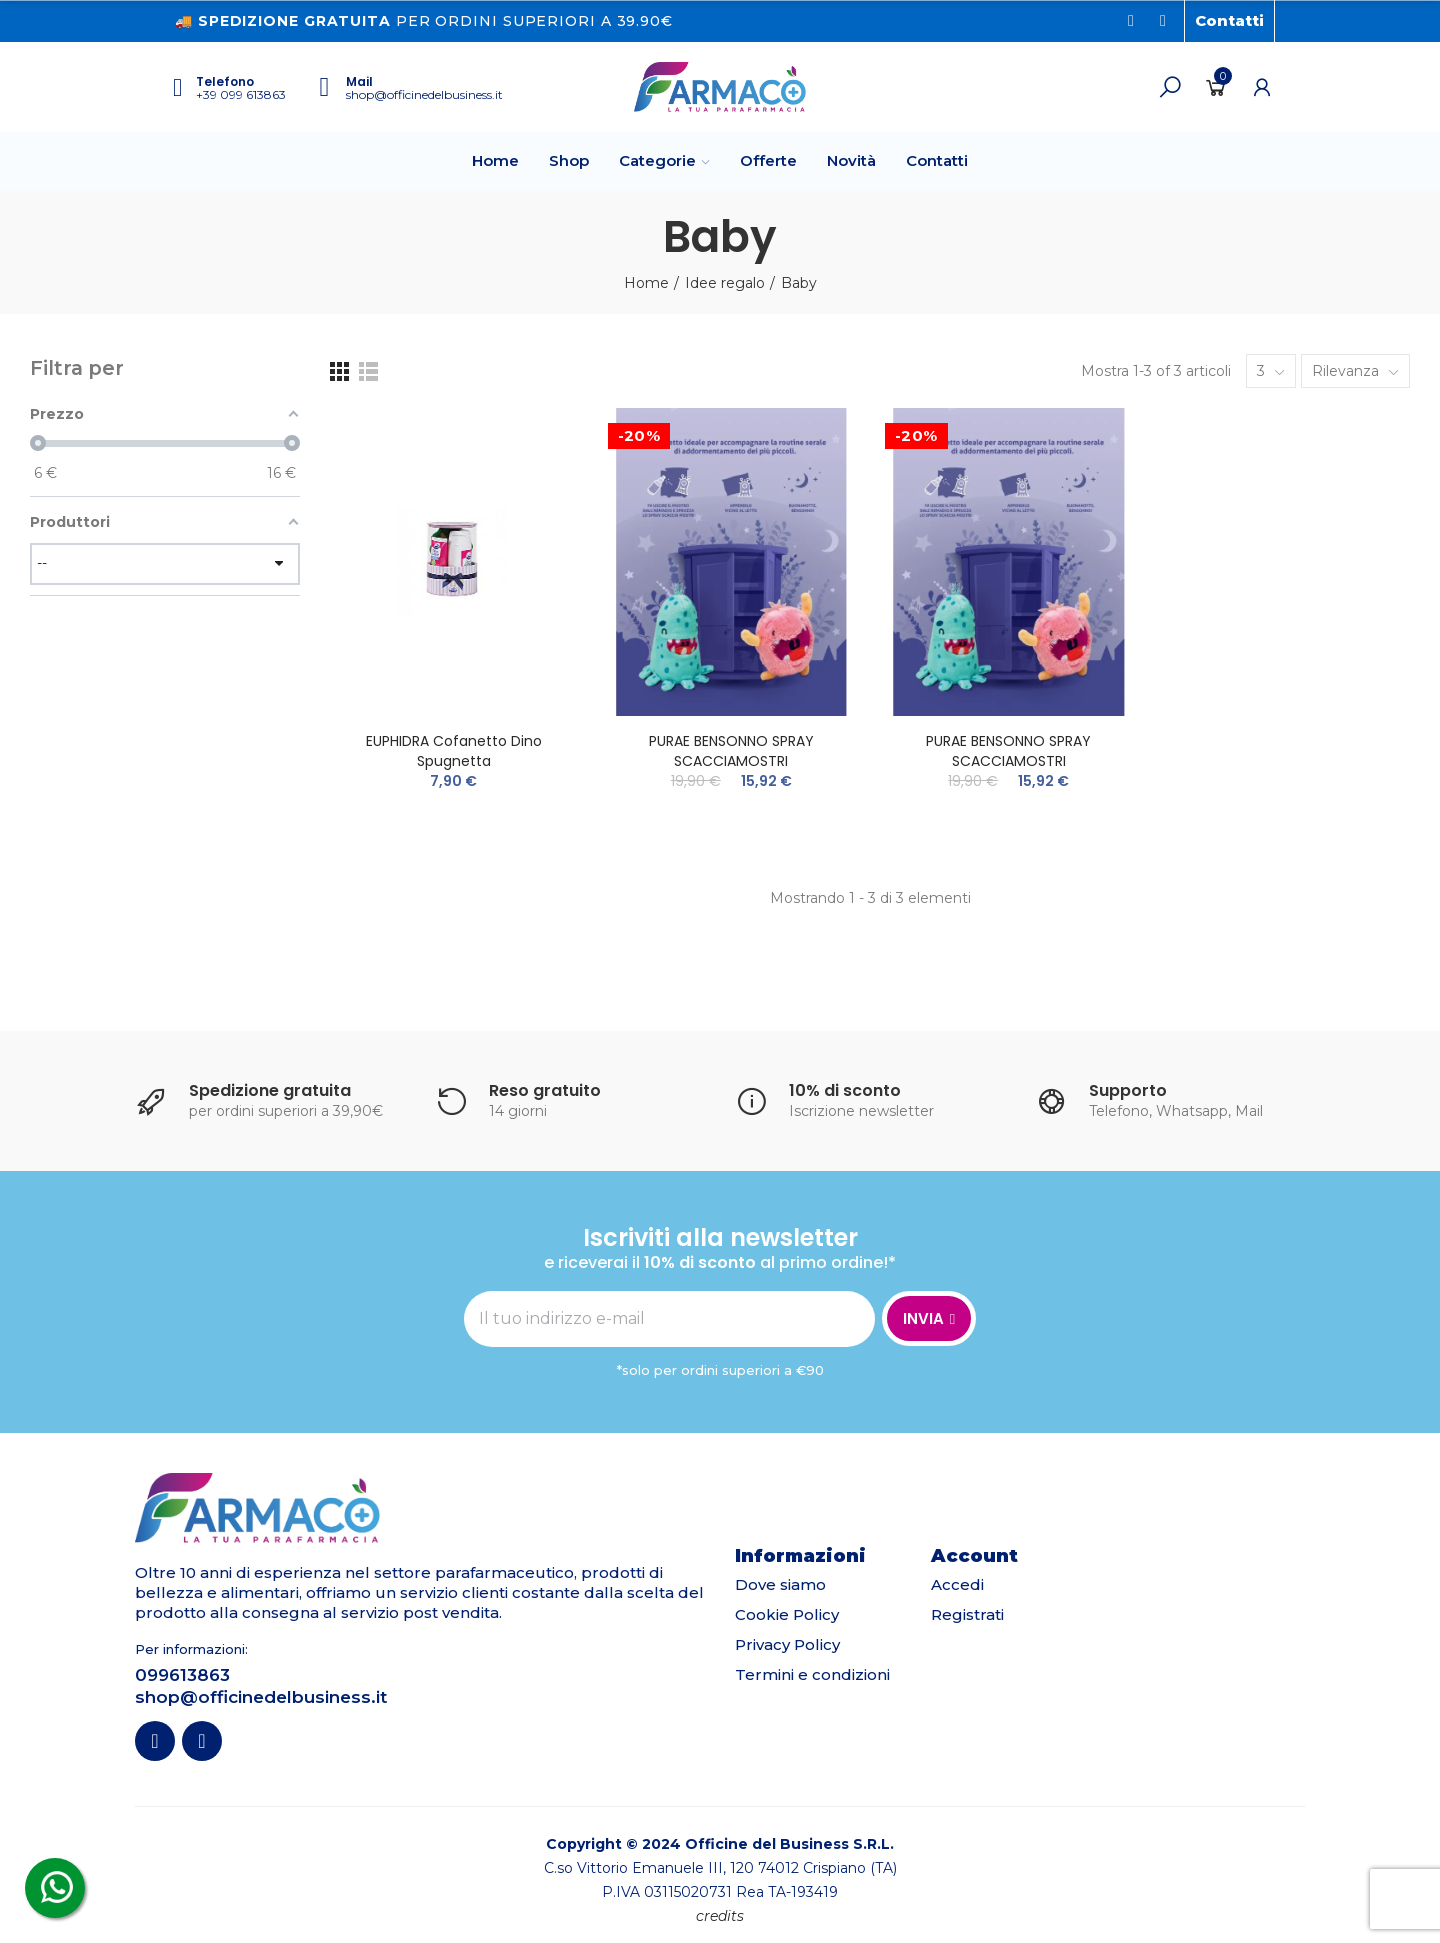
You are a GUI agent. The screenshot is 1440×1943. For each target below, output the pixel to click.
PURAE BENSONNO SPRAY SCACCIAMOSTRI (731, 751)
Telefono (225, 81)
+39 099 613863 (241, 94)
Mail (359, 81)
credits (720, 1916)
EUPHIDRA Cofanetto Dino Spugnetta (454, 751)
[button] (1229, 21)
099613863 (182, 1675)
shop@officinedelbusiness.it (424, 94)
